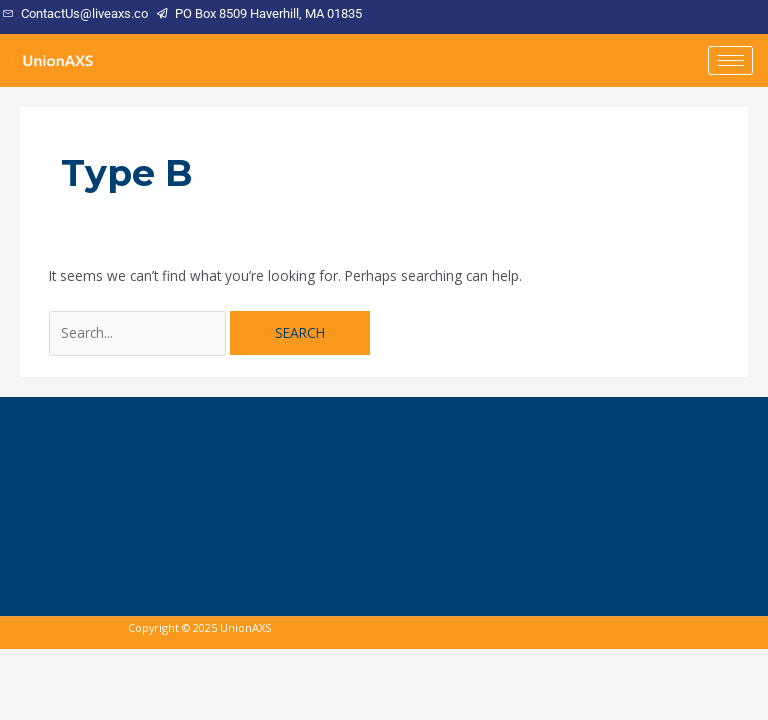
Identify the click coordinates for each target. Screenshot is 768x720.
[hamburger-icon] (730, 60)
